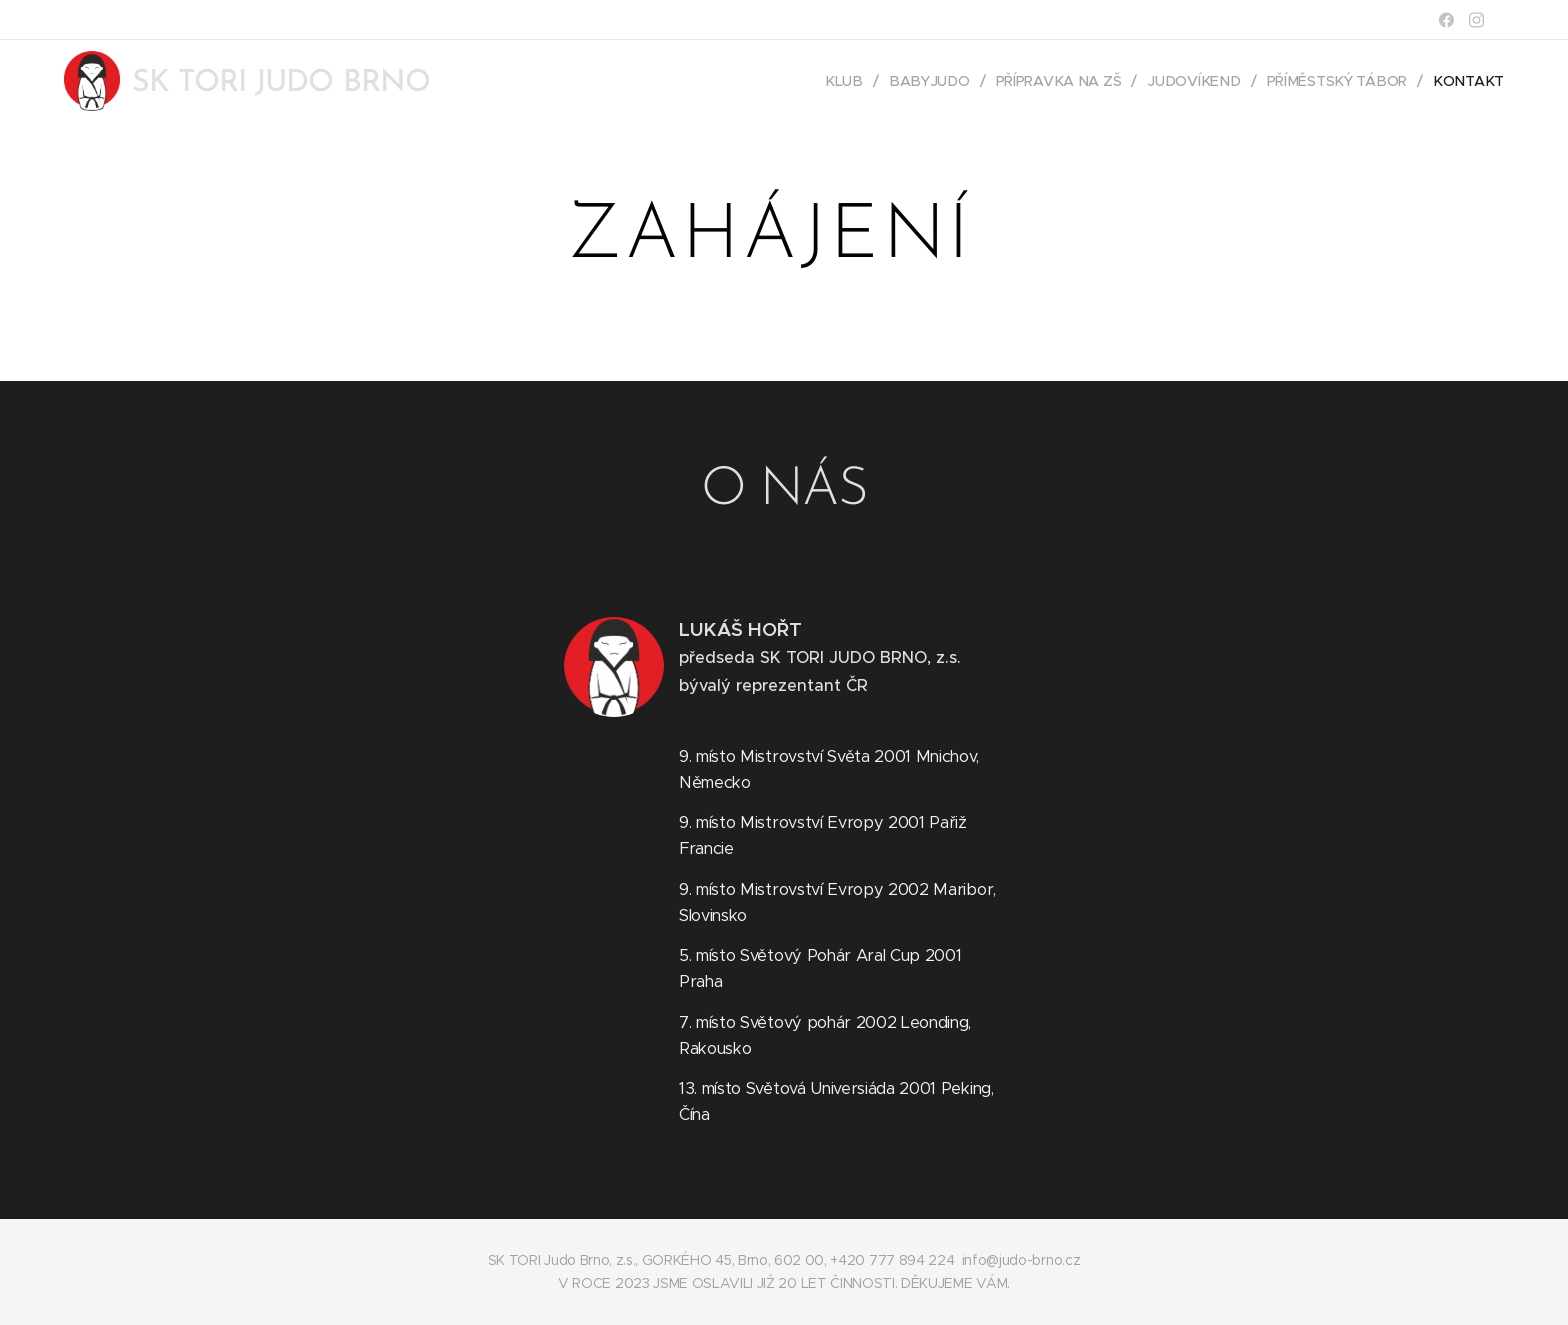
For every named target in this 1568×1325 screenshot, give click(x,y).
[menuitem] (856, 81)
